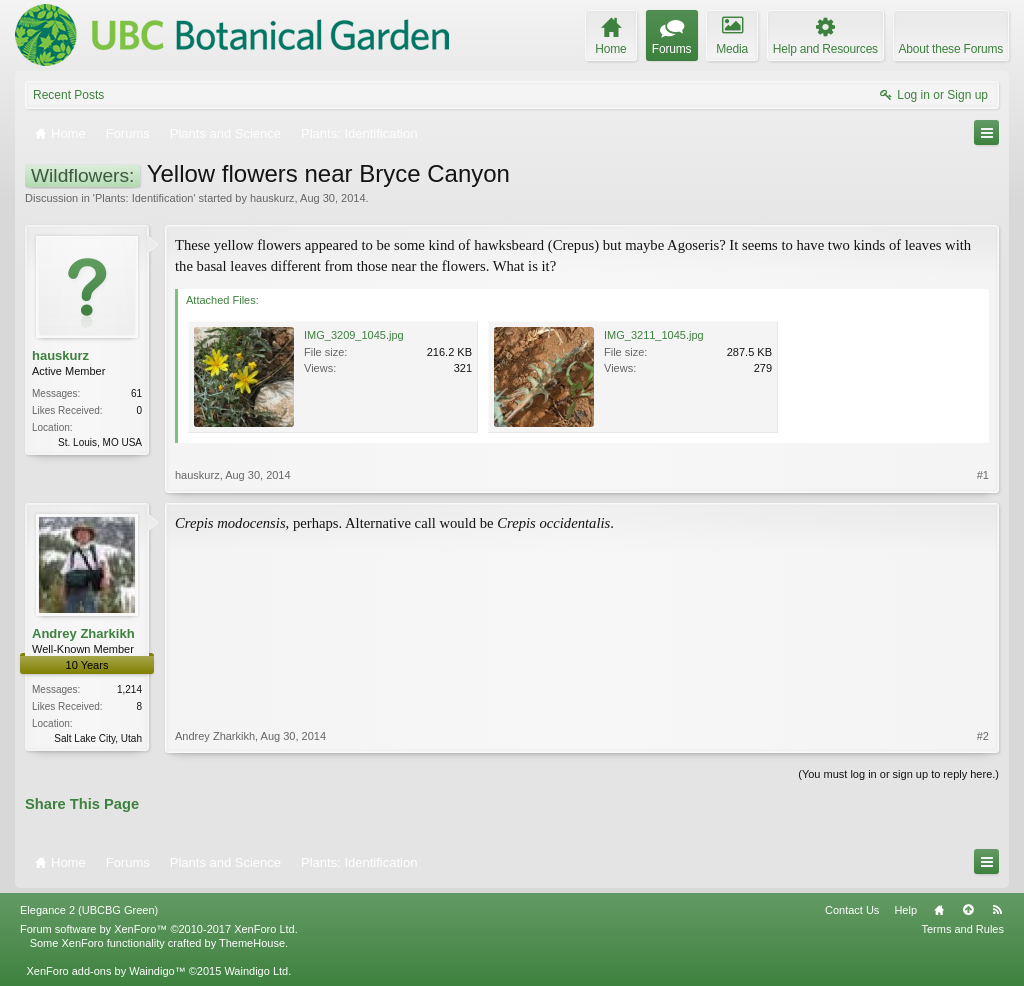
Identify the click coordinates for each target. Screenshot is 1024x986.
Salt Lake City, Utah (98, 738)
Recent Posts (68, 95)
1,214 (129, 689)
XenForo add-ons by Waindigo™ (105, 971)
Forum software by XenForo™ (159, 929)
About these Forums (951, 49)
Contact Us (852, 910)
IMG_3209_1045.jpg (354, 335)
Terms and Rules (962, 929)
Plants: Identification (144, 198)
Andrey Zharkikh (83, 633)
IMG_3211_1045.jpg (654, 335)
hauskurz (272, 198)
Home (939, 910)
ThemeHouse (252, 943)
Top (968, 910)
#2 (983, 736)
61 (136, 393)
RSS (997, 910)
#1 (983, 475)
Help (905, 910)
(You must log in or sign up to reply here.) (898, 774)
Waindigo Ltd (256, 971)
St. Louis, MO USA (100, 442)
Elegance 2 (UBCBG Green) (89, 910)
